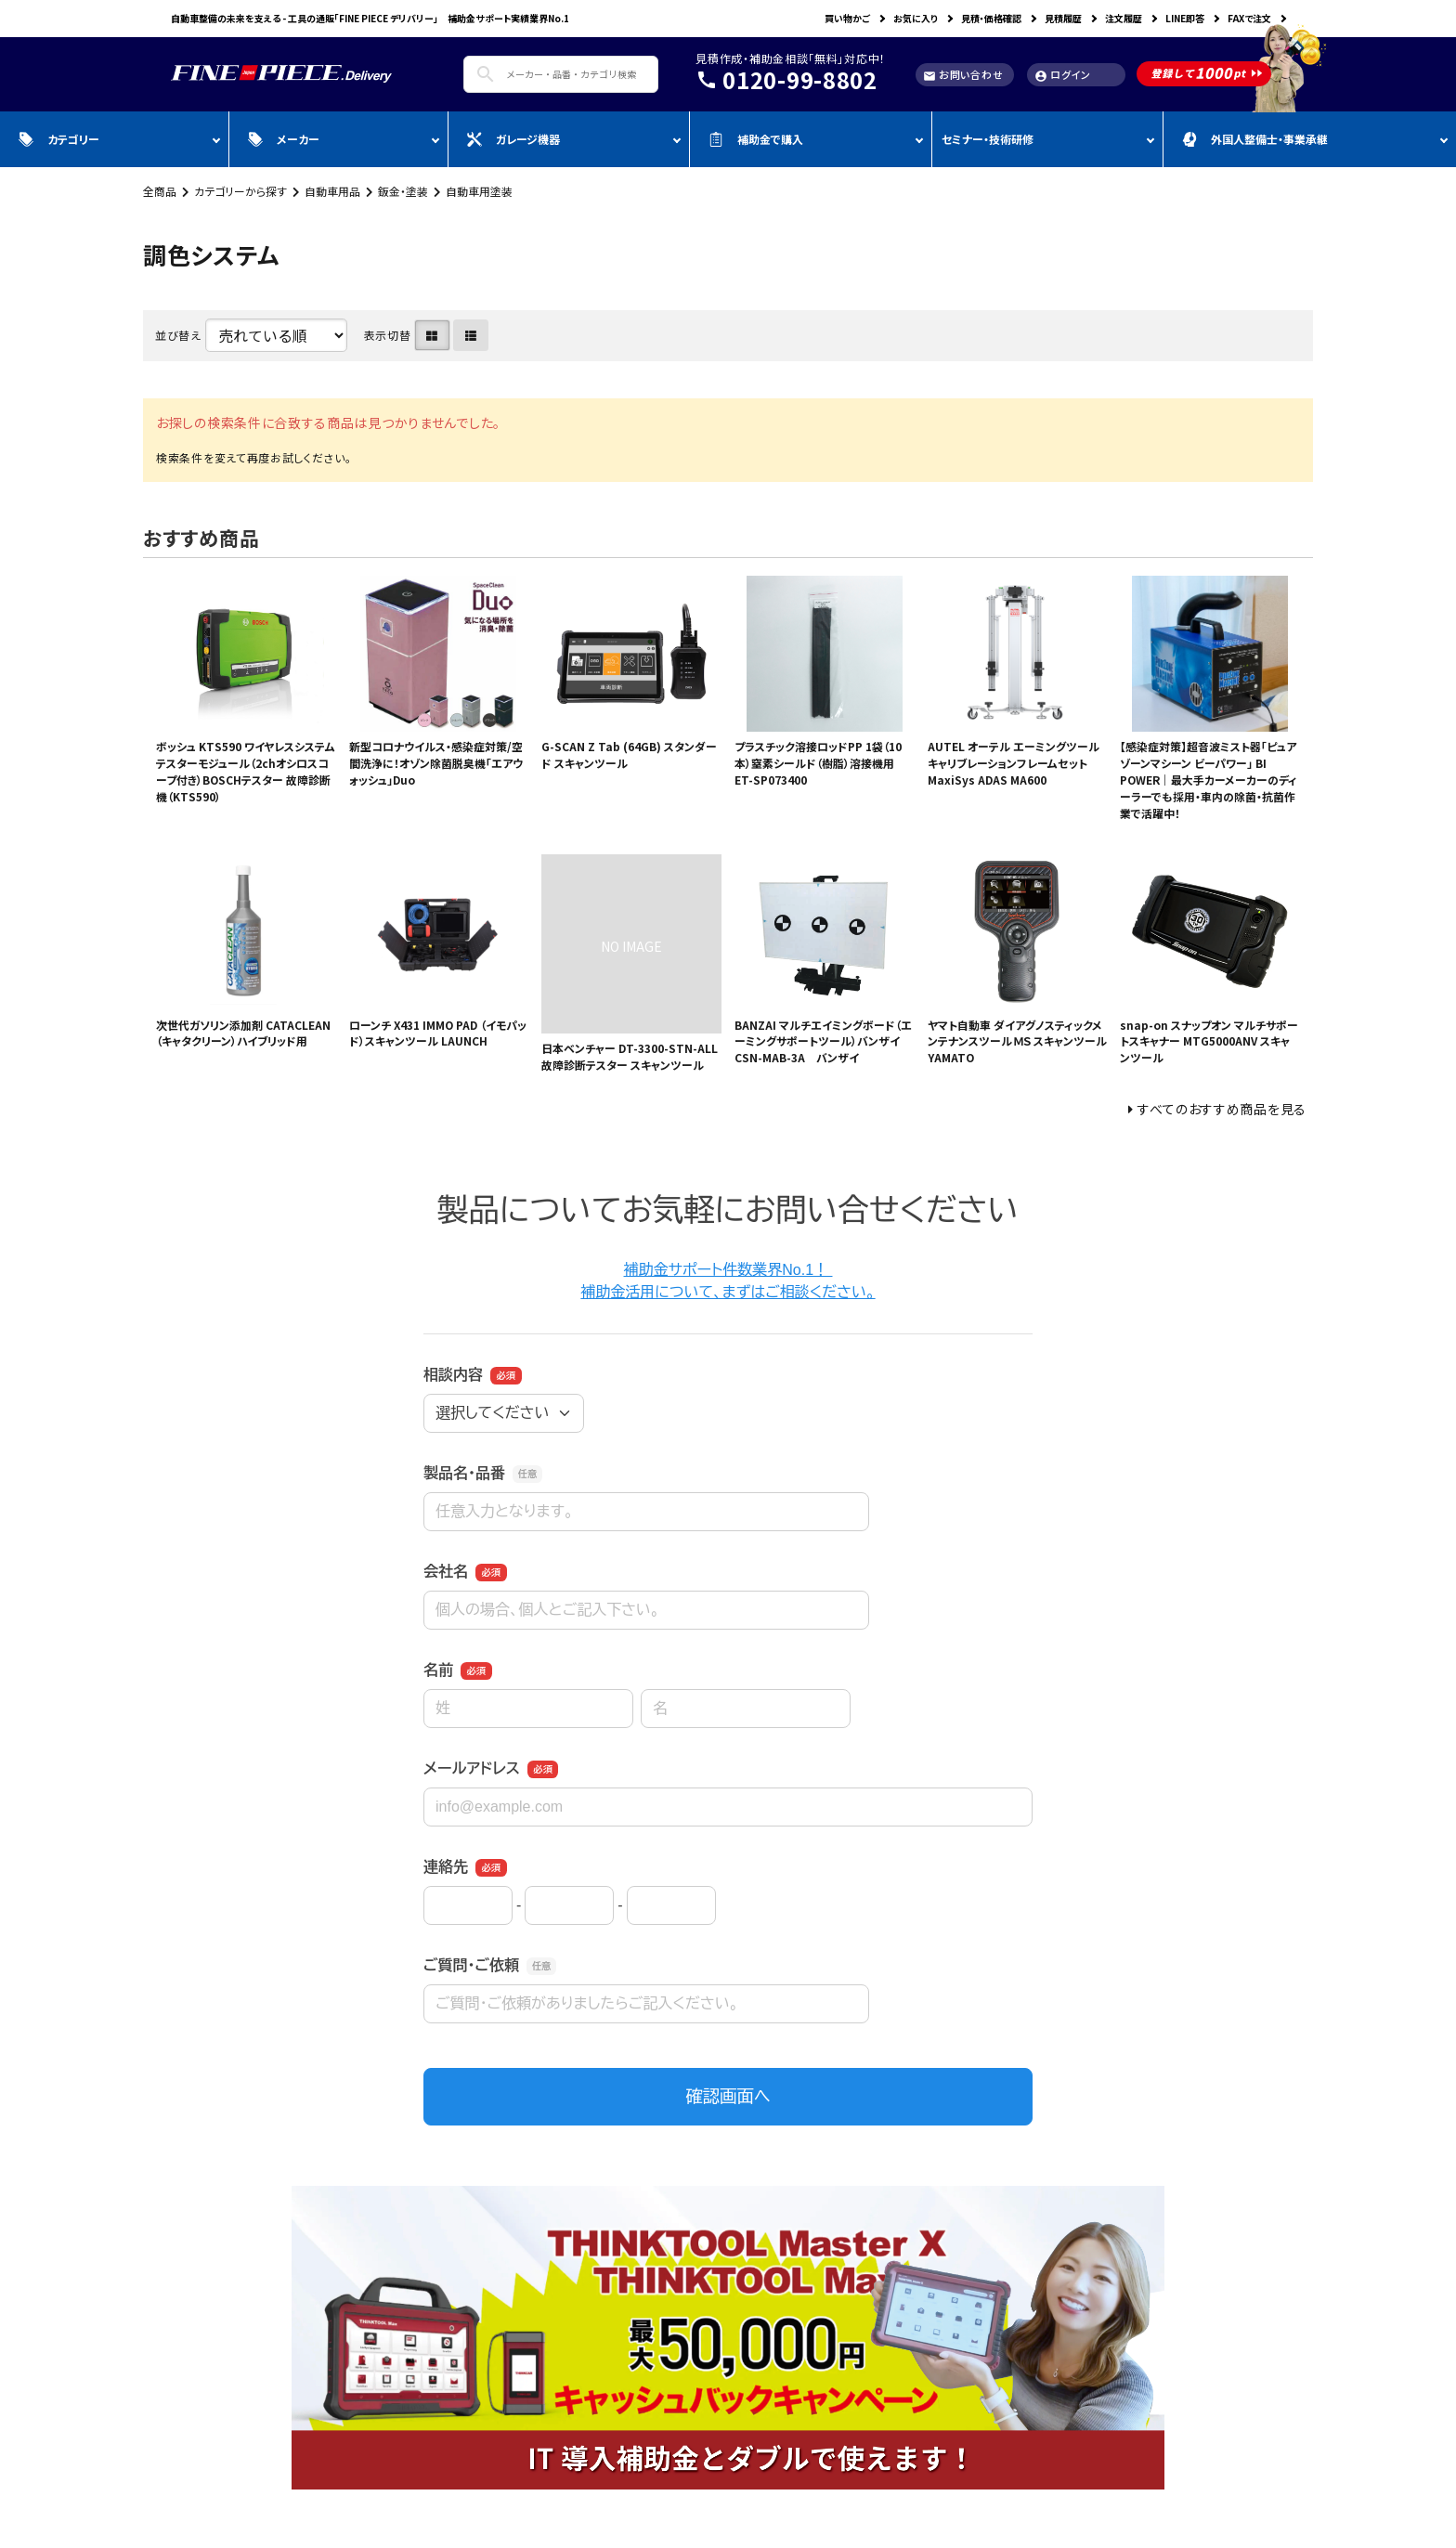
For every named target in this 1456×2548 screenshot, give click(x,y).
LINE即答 (1184, 18)
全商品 (159, 191)
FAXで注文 (1249, 18)
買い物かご (847, 18)
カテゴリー (59, 139)
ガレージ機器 (513, 139)
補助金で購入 (755, 139)
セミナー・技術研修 (988, 139)
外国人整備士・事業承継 (1255, 139)
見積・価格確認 (991, 18)
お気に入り (915, 18)
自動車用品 (332, 191)
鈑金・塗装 (403, 191)
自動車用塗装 (479, 191)
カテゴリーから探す (240, 191)
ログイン (1062, 75)
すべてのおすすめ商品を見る (1222, 1108)
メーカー (283, 139)
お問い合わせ (963, 75)
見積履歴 (1063, 18)
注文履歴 (1123, 18)
